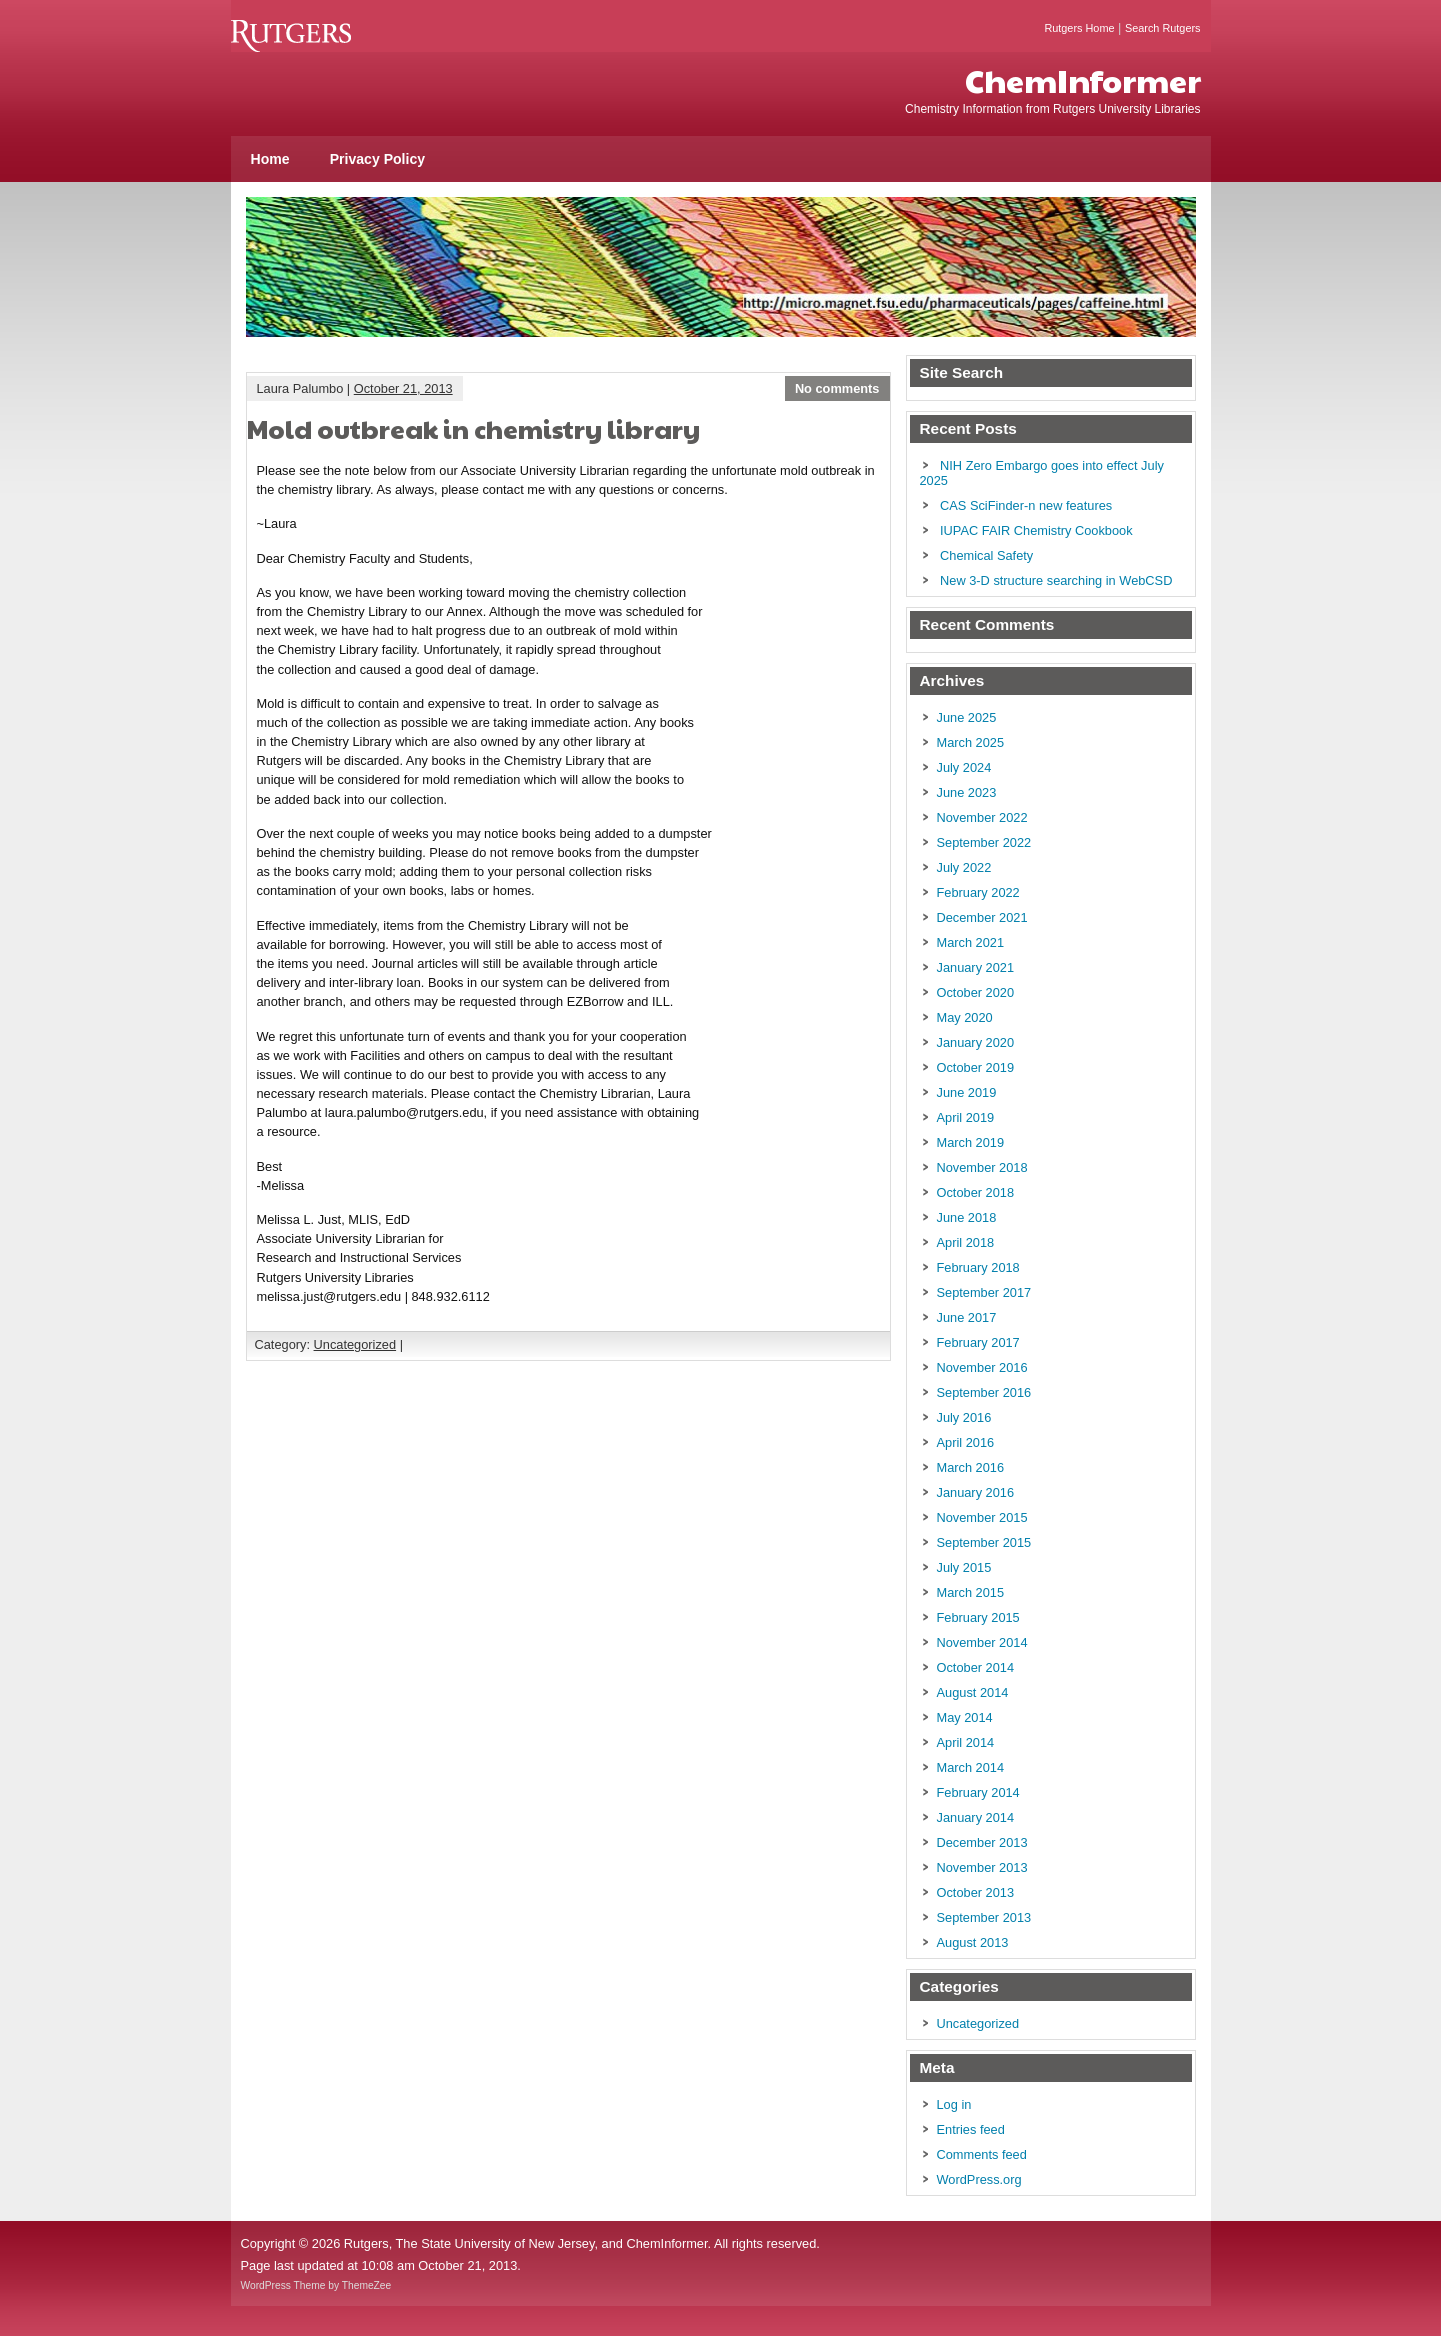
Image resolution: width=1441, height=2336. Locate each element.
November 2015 (982, 1517)
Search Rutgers (1163, 28)
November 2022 (982, 817)
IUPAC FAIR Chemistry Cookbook (1036, 530)
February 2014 (978, 1792)
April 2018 (966, 1242)
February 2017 (978, 1342)
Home (270, 159)
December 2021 (982, 917)
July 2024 (964, 767)
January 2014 (976, 1817)
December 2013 (982, 1842)
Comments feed (982, 2154)
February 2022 (978, 892)
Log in (954, 2104)
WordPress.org (979, 2179)
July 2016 (964, 1417)
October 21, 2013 (403, 388)
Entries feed (971, 2129)
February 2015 (978, 1617)
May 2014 (965, 1717)
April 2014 (966, 1742)
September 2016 (984, 1392)
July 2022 (964, 867)
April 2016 (966, 1442)
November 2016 (982, 1367)
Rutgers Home (1079, 28)
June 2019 (967, 1092)
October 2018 (976, 1192)
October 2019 (976, 1067)
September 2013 (984, 1917)
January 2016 (976, 1492)
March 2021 (971, 942)
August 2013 (973, 1942)
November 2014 (982, 1642)
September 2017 (984, 1292)
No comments (837, 388)
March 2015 (971, 1592)
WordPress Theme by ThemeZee (316, 2285)
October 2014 (976, 1667)
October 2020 (976, 992)
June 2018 (967, 1217)
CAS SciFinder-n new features (1026, 505)
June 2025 (967, 717)
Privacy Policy (377, 159)
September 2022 (984, 842)
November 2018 (982, 1167)
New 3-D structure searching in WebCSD (1056, 580)
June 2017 (967, 1317)
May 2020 (965, 1017)
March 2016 (971, 1467)
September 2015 (984, 1542)
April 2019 (966, 1117)
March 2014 (971, 1767)
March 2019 (971, 1142)
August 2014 (973, 1692)
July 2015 (964, 1567)
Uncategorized (355, 1344)
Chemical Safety (986, 555)
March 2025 (971, 742)
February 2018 (978, 1267)
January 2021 (976, 967)
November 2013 (982, 1867)
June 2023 (967, 792)
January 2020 (976, 1042)
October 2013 (976, 1892)
